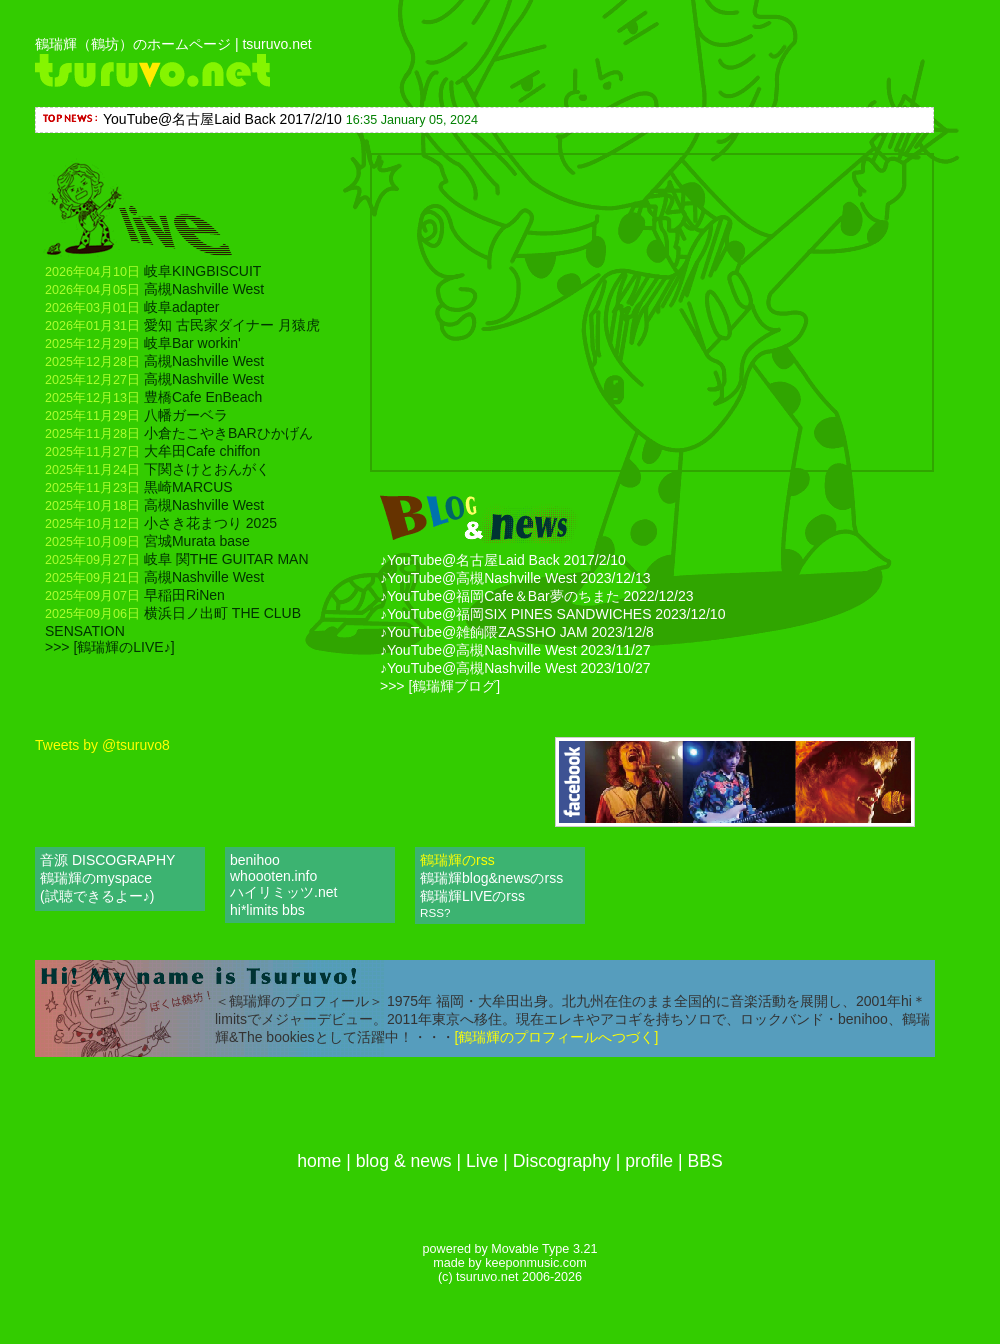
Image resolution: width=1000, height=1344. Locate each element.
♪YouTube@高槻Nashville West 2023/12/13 (515, 578)
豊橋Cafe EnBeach (153, 397)
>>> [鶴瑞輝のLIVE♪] (110, 647)
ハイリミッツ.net (283, 892)
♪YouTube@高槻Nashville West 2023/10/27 (515, 668)
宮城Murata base (147, 541)
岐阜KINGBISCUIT (153, 271)
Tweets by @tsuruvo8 (102, 745)
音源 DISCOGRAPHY (107, 860)
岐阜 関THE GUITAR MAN (177, 559)
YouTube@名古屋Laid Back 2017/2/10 (222, 119)
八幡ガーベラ (136, 415)
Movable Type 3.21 (544, 1249)
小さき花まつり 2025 (161, 523)
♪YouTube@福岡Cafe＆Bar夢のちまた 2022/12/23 (537, 596)
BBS (705, 1161)
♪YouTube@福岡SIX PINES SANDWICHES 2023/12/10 (552, 614)
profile (649, 1161)
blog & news (404, 1161)
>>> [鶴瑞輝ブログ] (440, 686)
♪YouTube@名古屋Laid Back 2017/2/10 (503, 560)
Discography (562, 1161)
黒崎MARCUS (139, 487)
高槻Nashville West (154, 289)
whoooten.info (273, 876)
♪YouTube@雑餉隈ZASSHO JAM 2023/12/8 (517, 632)
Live (482, 1161)
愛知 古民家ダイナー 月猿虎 (182, 325)
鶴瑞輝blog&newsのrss (493, 878)
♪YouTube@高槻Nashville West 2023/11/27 (515, 650)
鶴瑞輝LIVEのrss (474, 896)
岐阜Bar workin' (143, 343)
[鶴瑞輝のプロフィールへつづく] (557, 1037)
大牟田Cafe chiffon (152, 451)
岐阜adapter (132, 307)
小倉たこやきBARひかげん (179, 433)
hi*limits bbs (267, 910)
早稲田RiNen (135, 595)
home (319, 1161)
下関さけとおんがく (157, 469)
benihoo (255, 860)
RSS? (435, 912)
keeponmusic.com (536, 1263)
